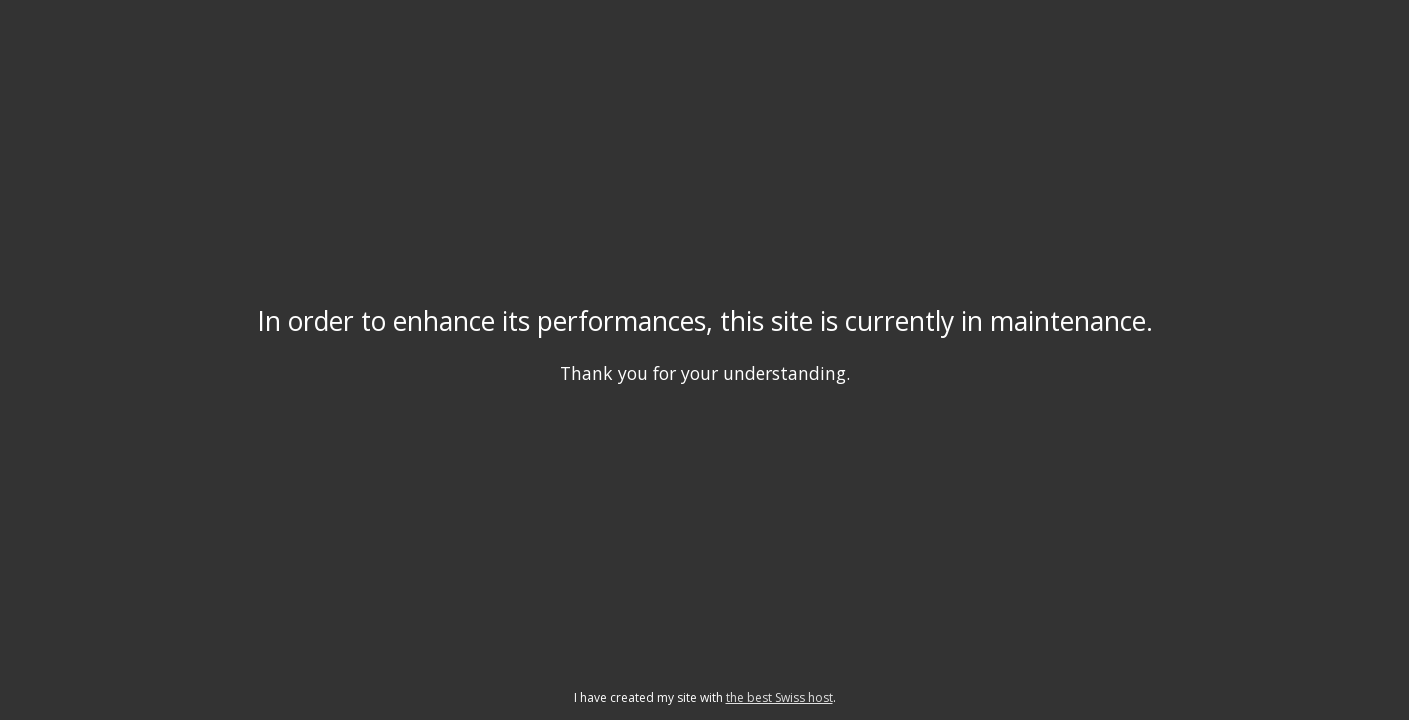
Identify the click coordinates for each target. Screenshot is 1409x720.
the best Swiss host (779, 697)
